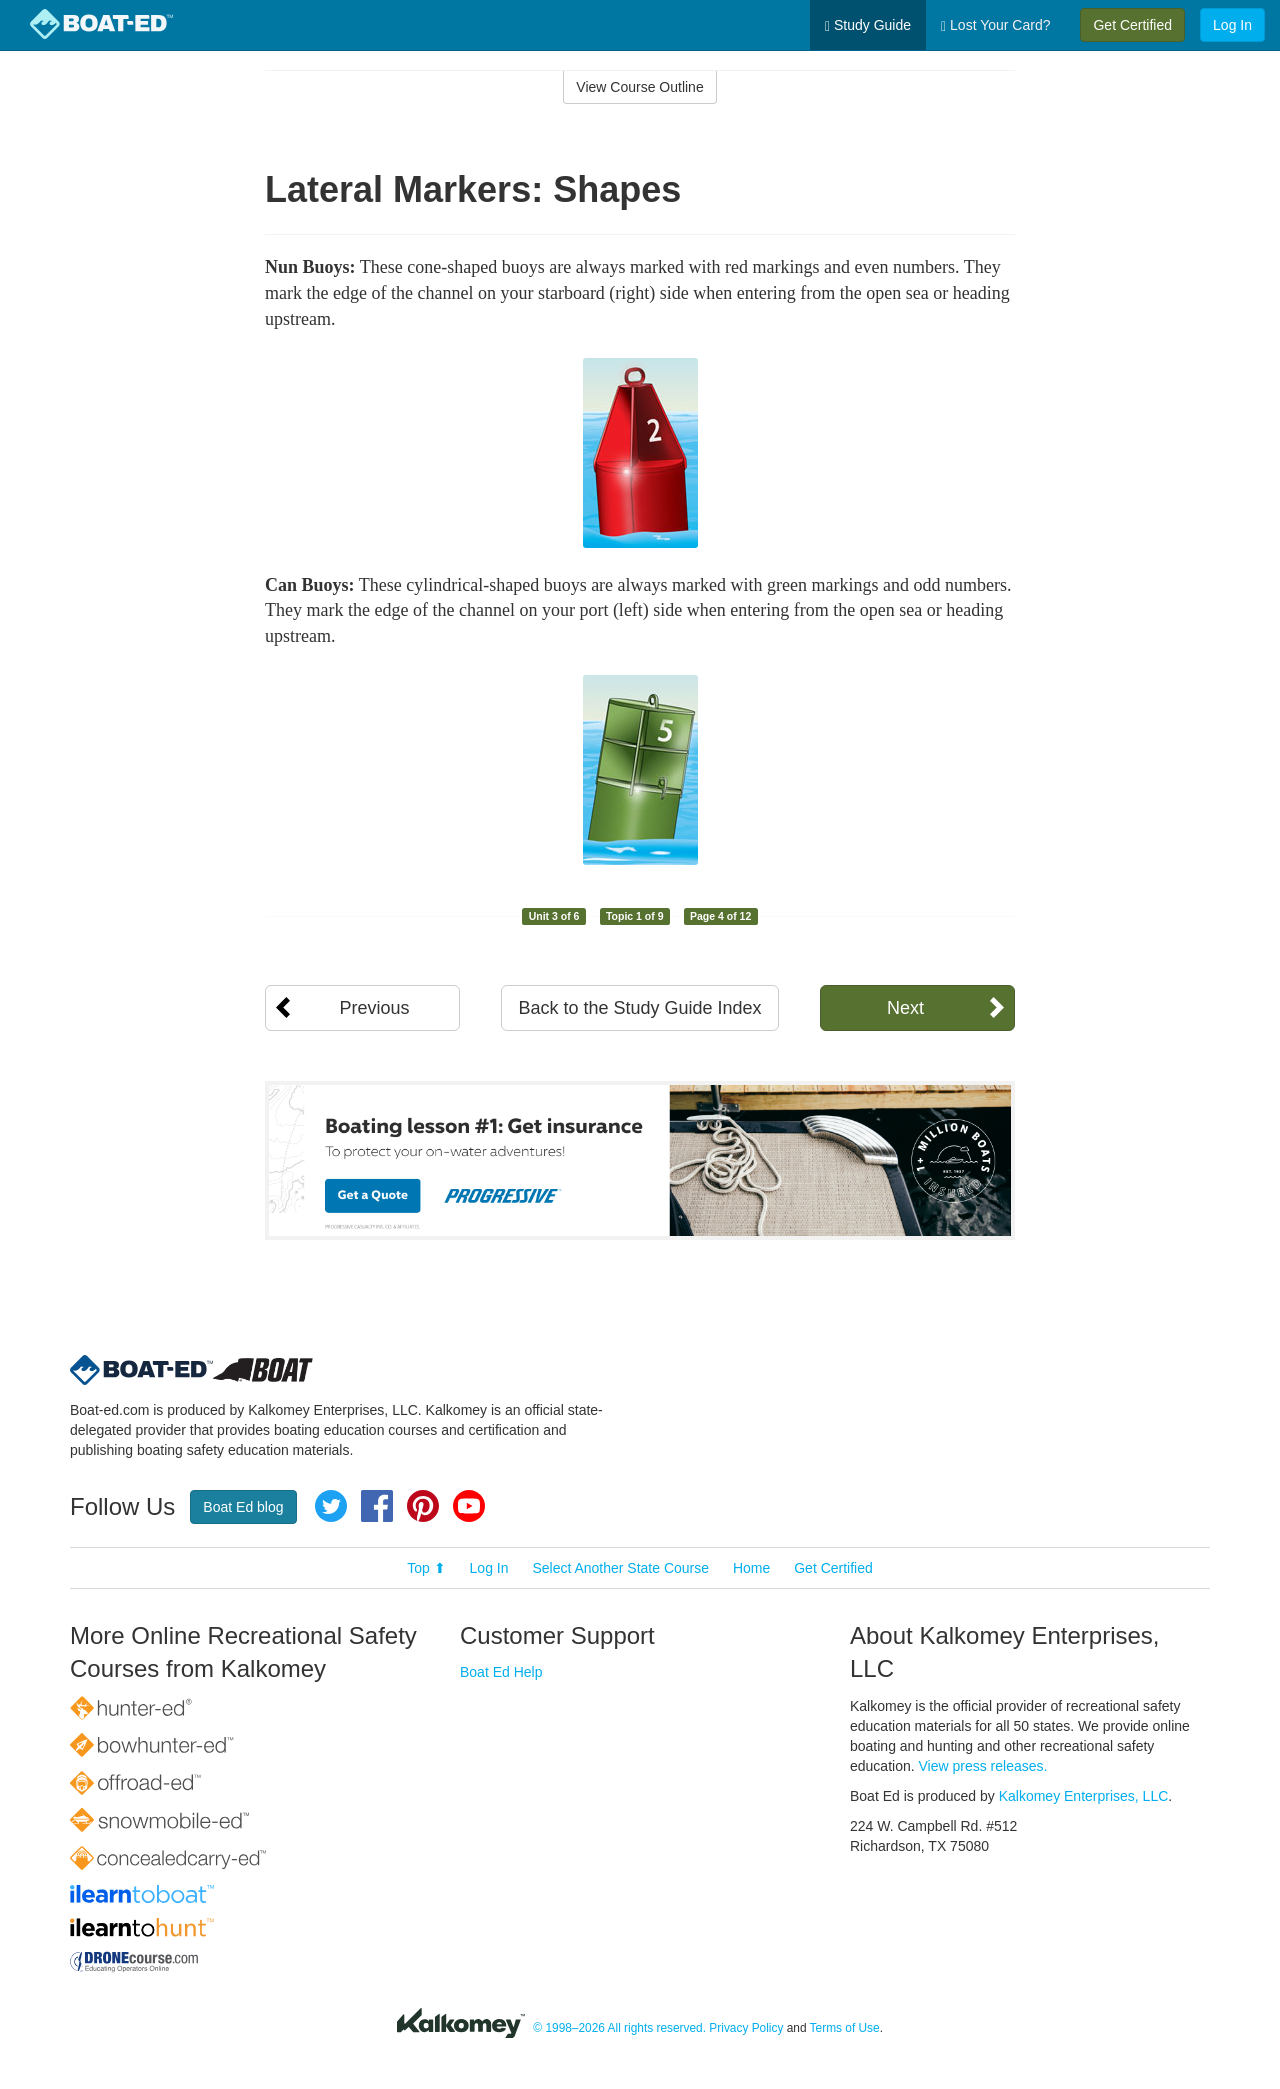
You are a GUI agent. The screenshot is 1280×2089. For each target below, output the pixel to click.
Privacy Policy (746, 2028)
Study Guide (868, 25)
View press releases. (983, 1766)
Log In (1232, 25)
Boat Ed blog (243, 1507)
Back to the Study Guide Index (639, 1008)
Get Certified (1132, 25)
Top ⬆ (426, 1568)
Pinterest (423, 1506)
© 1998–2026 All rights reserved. (619, 2028)
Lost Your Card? (995, 25)
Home (751, 1568)
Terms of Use (845, 2028)
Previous (374, 1008)
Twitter (331, 1506)
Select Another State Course (620, 1568)
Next (905, 1008)
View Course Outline (639, 87)
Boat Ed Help (501, 1672)
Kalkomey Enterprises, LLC (1084, 1796)
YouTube (469, 1506)
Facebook (377, 1506)
